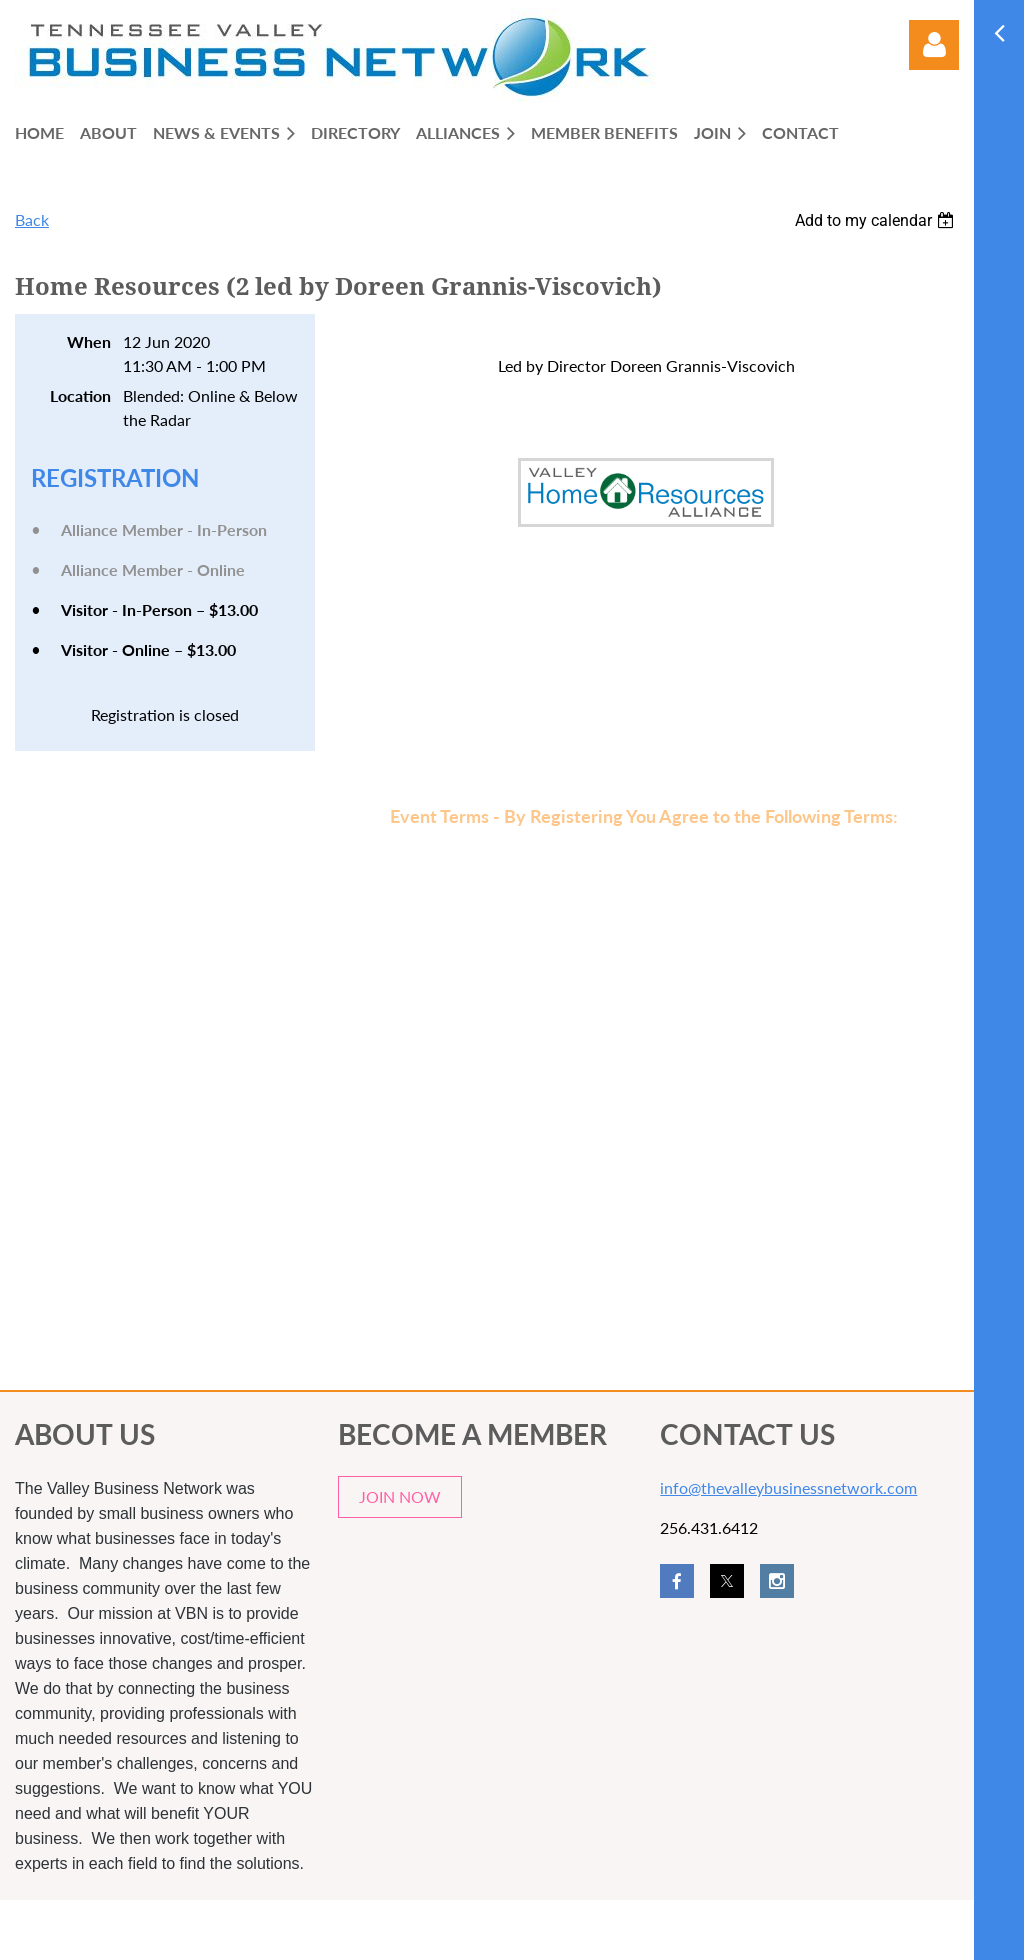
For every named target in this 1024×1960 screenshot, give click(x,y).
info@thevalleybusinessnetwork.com (788, 1487)
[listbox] (877, 220)
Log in (934, 45)
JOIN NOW (400, 1496)
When (89, 341)
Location (80, 395)
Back (32, 219)
